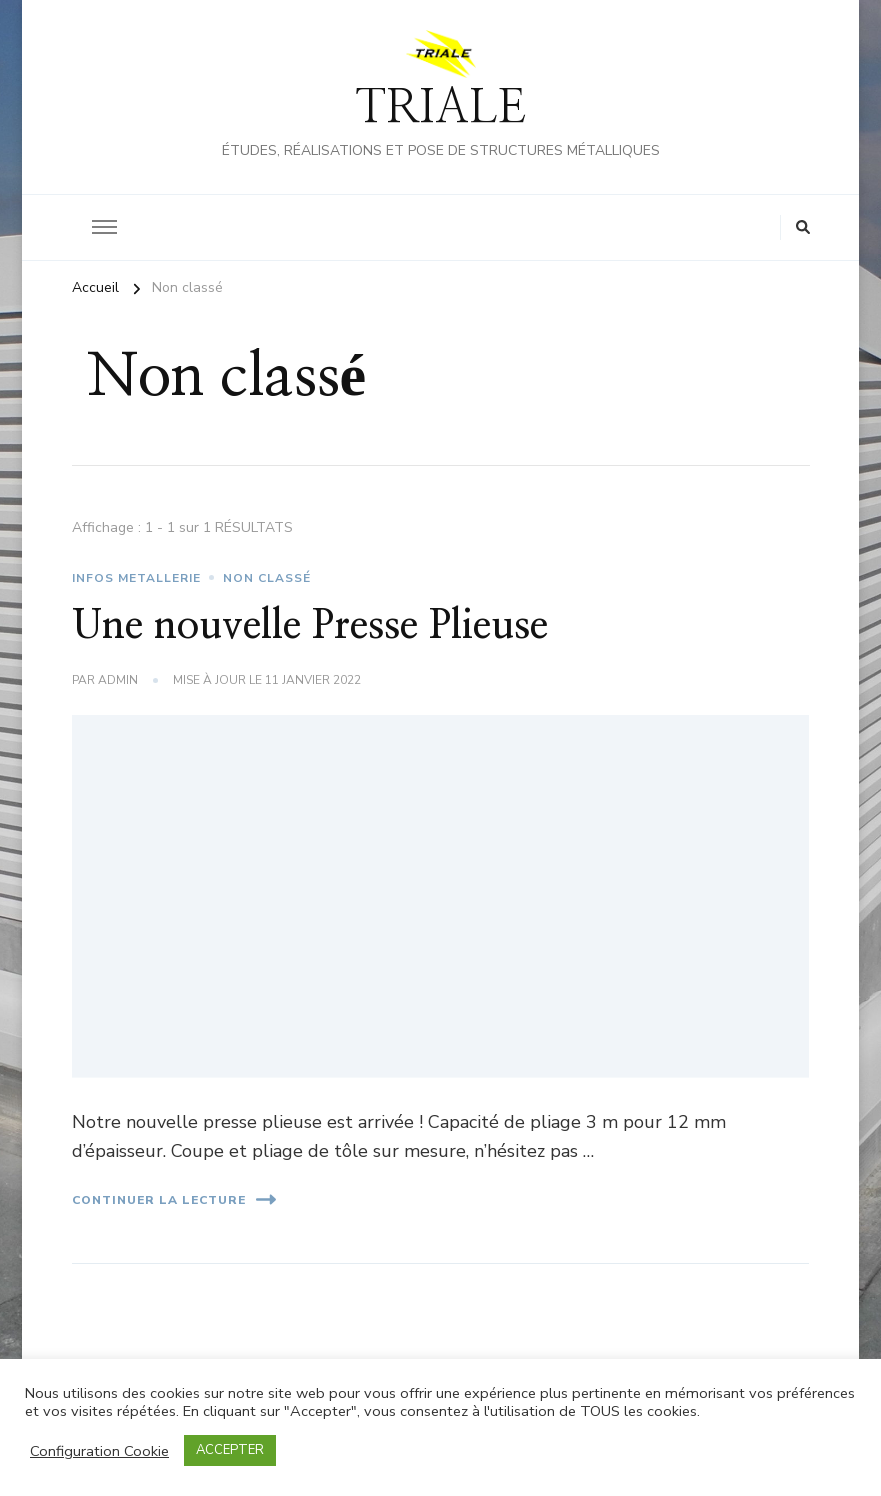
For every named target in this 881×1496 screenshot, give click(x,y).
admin (118, 680)
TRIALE (440, 108)
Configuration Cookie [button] (99, 1451)
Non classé (267, 578)
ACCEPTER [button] (230, 1450)
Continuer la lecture (174, 1199)
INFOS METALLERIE (136, 578)
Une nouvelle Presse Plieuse (310, 626)
